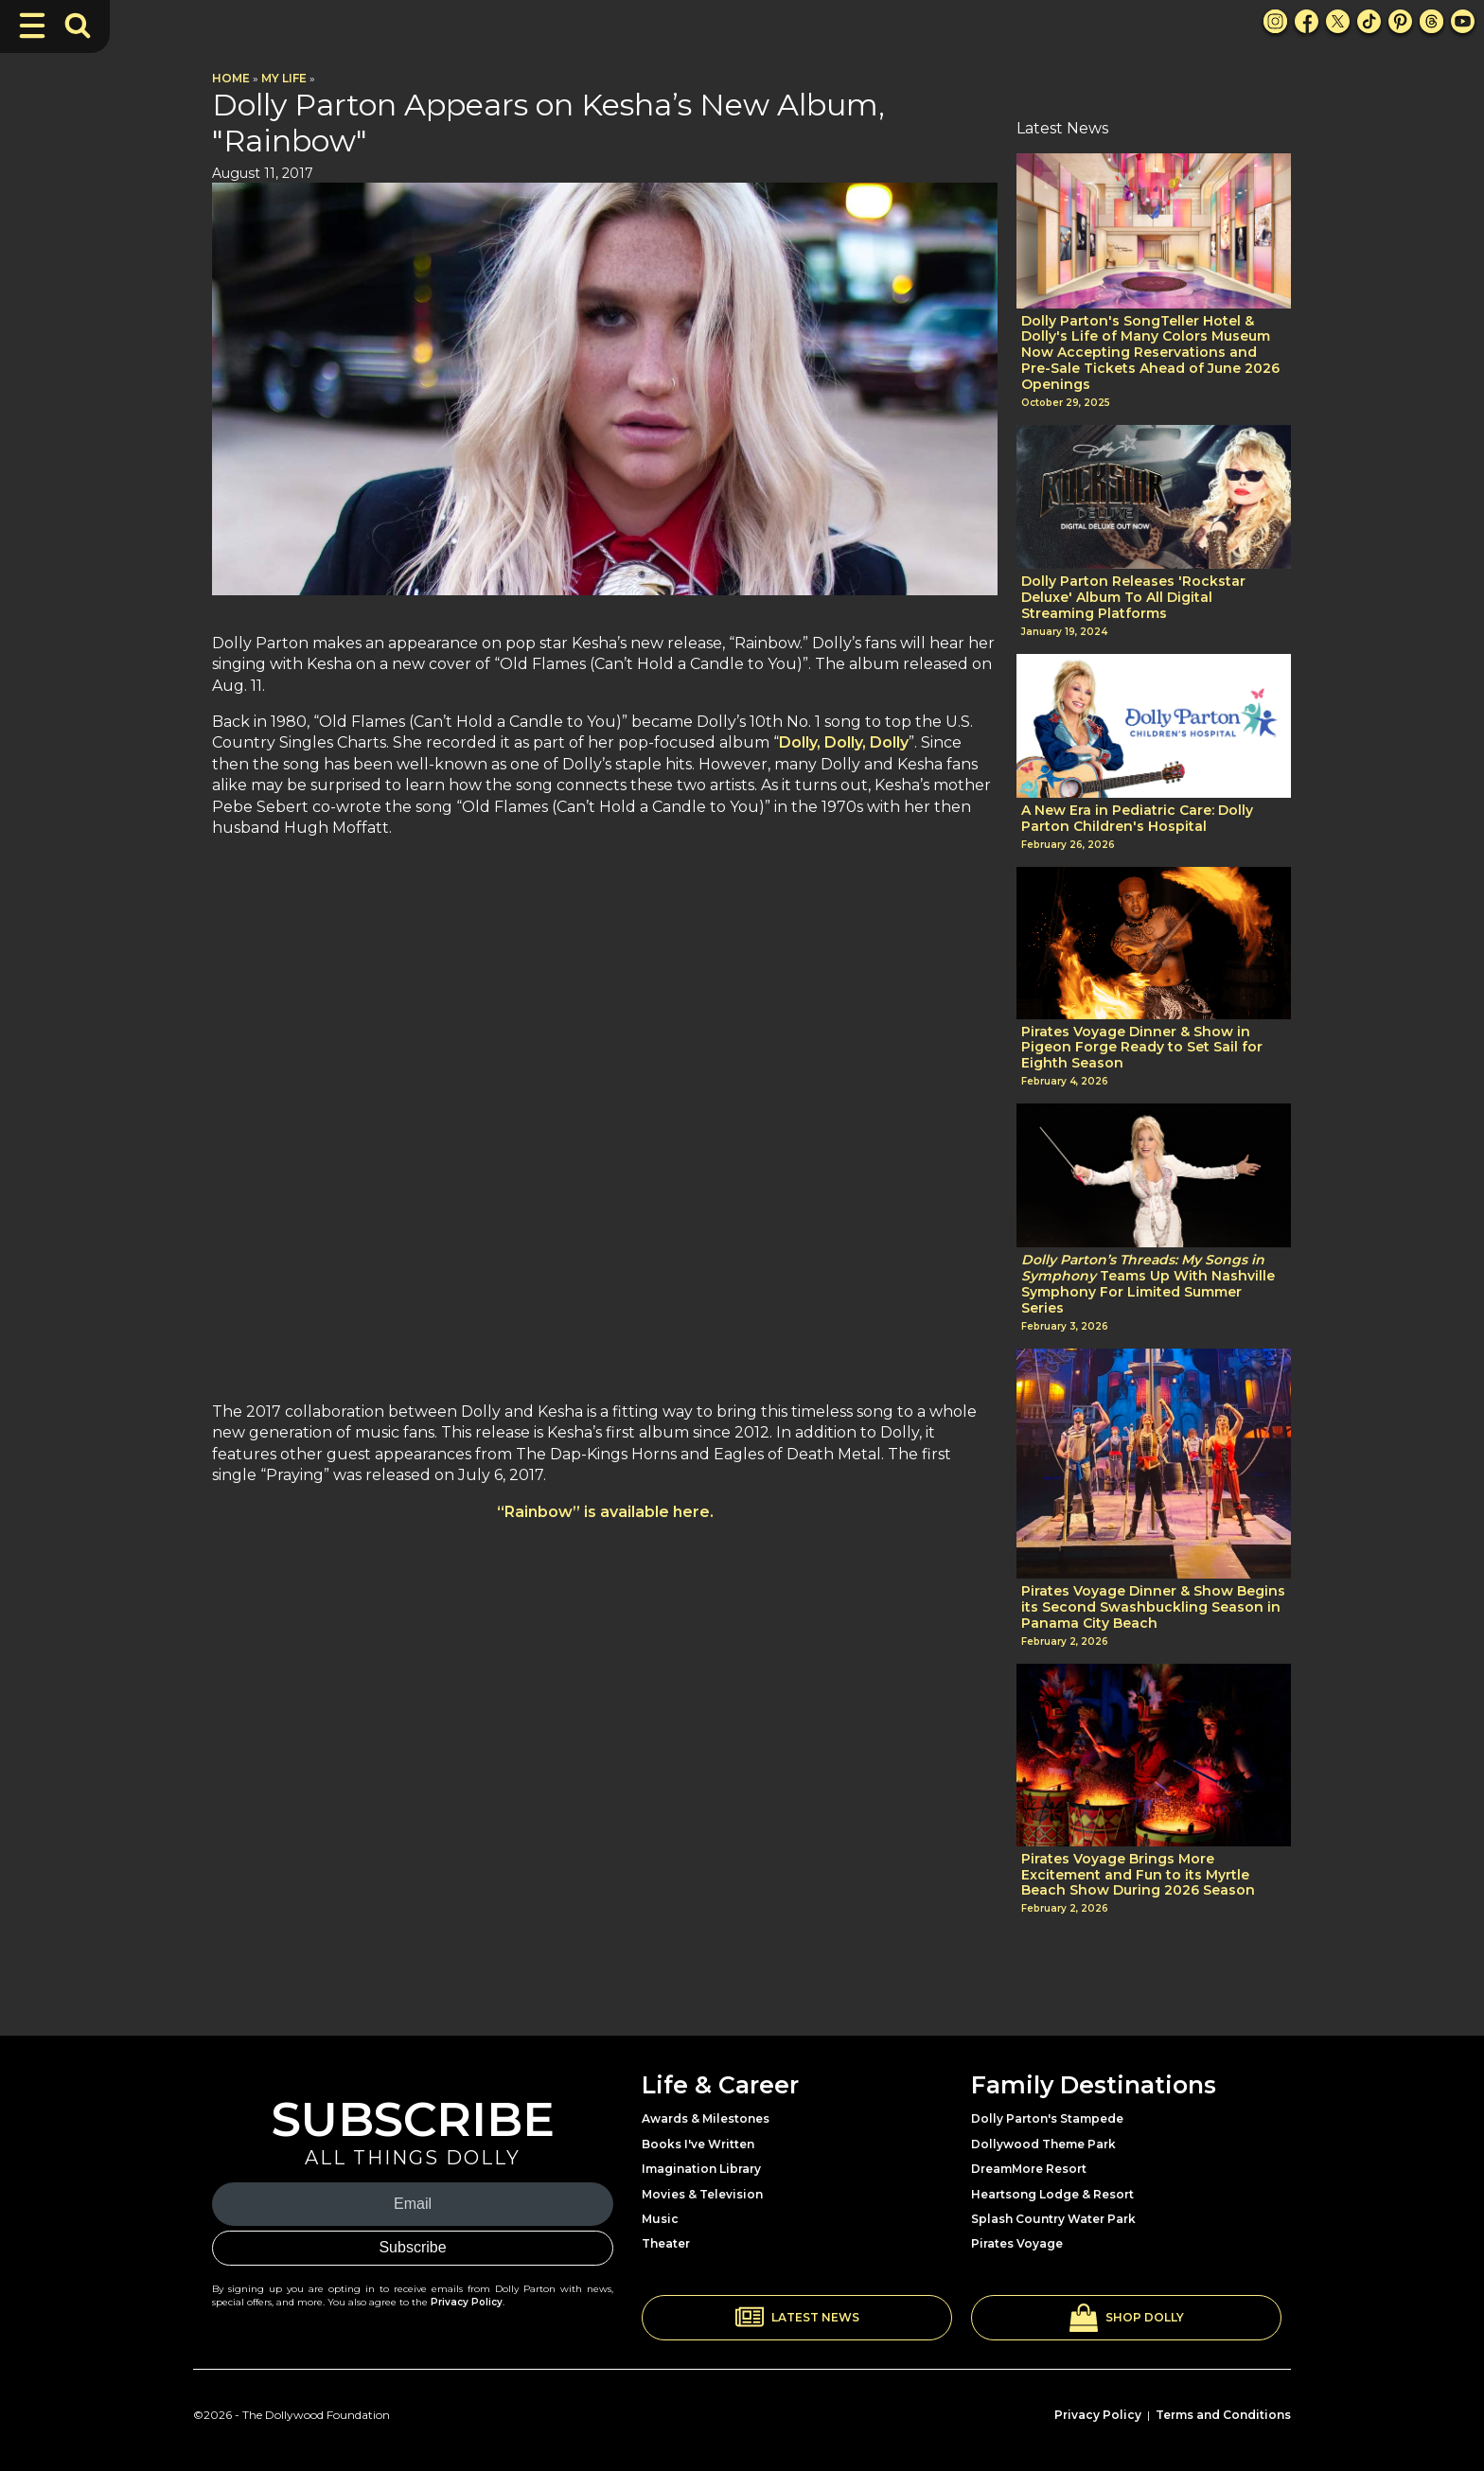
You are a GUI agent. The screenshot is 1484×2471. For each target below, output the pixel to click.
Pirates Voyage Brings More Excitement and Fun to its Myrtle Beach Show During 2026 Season (1138, 1874)
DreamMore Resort (1028, 2169)
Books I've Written (698, 2144)
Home (231, 78)
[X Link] (1338, 21)
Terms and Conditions (1223, 2415)
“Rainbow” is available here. (605, 1512)
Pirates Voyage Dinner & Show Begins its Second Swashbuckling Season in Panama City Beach (1153, 1607)
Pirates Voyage (1017, 2243)
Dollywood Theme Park (1043, 2144)
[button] (797, 2317)
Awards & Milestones (705, 2118)
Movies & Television (702, 2194)
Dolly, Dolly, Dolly (844, 742)
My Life (284, 78)
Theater (666, 2243)
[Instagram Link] (1275, 21)
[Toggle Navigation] (32, 25)
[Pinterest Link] (1400, 21)
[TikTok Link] (1369, 21)
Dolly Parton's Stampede (1047, 2118)
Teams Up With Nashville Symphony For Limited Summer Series (1148, 1283)
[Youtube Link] (1463, 21)
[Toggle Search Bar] (77, 25)
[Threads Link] (1431, 21)
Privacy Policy (467, 2302)
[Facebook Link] (1306, 21)
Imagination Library (701, 2169)
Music (660, 2219)
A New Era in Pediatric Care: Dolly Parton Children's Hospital (1137, 819)
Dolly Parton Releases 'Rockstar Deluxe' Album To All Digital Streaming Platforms (1133, 597)
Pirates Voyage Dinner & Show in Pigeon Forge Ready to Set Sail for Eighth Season (1142, 1047)
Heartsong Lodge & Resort (1052, 2194)
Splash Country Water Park (1053, 2219)
